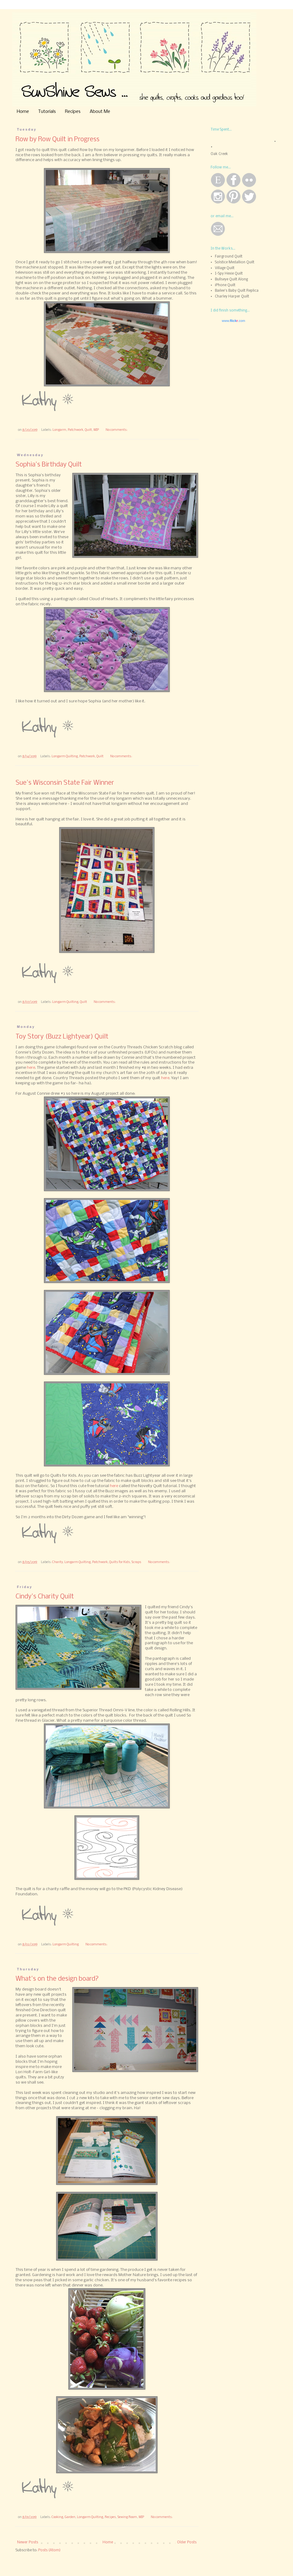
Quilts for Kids (119, 1562)
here (31, 1068)
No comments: (117, 430)
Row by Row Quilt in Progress (57, 139)
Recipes (73, 111)
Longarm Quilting (65, 756)
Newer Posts (27, 2542)
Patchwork (75, 430)
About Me (100, 111)
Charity (57, 1562)
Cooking (57, 2517)
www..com (233, 320)
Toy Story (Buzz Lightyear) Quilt (62, 1036)
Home (23, 111)
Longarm (59, 430)
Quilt (88, 430)
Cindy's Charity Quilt (45, 1596)
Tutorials (47, 111)
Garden (70, 2517)
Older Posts (187, 2542)
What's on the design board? (57, 1979)
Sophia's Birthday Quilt (49, 464)
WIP (96, 430)
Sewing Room (127, 2517)
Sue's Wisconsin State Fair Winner (65, 783)
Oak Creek (219, 154)
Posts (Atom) (49, 2550)
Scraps (136, 1562)
